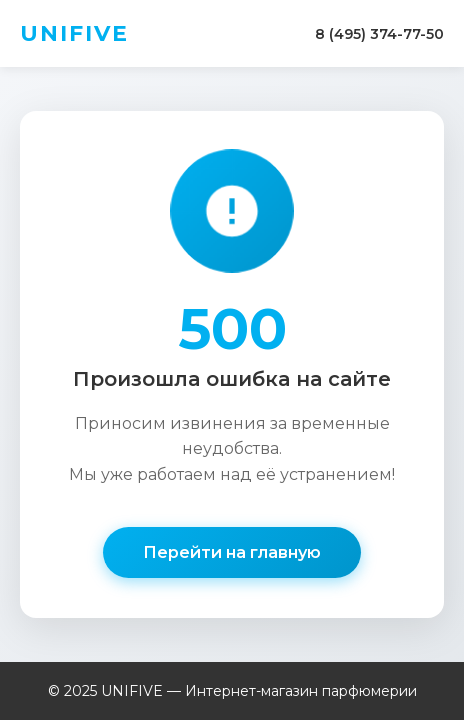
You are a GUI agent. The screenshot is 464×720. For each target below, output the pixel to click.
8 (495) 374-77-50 (379, 34)
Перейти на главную (232, 552)
